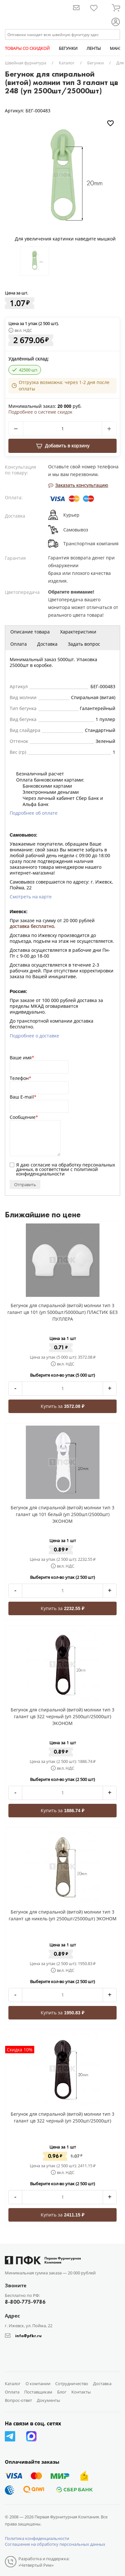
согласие (40, 1165)
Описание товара (30, 632)
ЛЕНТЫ (94, 48)
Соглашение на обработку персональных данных (55, 2544)
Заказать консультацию (78, 485)
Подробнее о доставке (34, 1036)
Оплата (18, 644)
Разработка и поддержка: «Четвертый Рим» (43, 2562)
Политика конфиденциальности (37, 2538)
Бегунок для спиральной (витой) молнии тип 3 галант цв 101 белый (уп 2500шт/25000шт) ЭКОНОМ (62, 1514)
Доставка (47, 644)
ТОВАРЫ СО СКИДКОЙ (27, 48)
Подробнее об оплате (33, 813)
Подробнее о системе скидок (40, 412)
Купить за (62, 1406)
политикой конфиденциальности (57, 1171)
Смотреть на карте (31, 897)
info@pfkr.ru (28, 2335)
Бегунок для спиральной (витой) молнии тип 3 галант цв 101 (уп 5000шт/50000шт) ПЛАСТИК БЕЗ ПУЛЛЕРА (62, 1312)
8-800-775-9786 (25, 2302)
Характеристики (78, 632)
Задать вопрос (84, 644)
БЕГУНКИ (68, 48)
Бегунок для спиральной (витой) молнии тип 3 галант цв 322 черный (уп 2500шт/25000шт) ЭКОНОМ (62, 1716)
